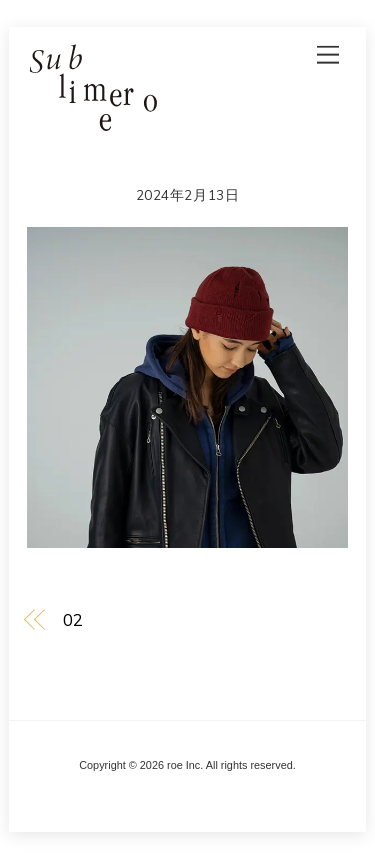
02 (73, 619)
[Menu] (328, 54)
